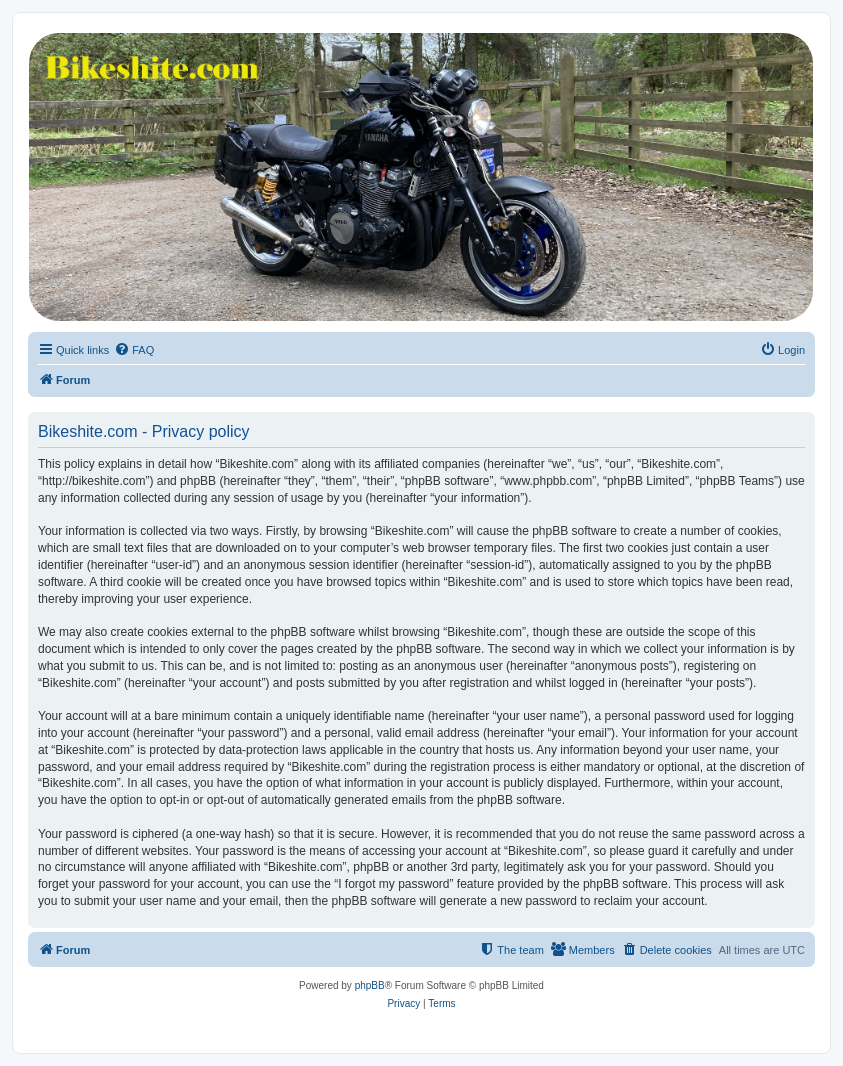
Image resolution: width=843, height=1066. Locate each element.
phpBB (370, 985)
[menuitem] (134, 350)
